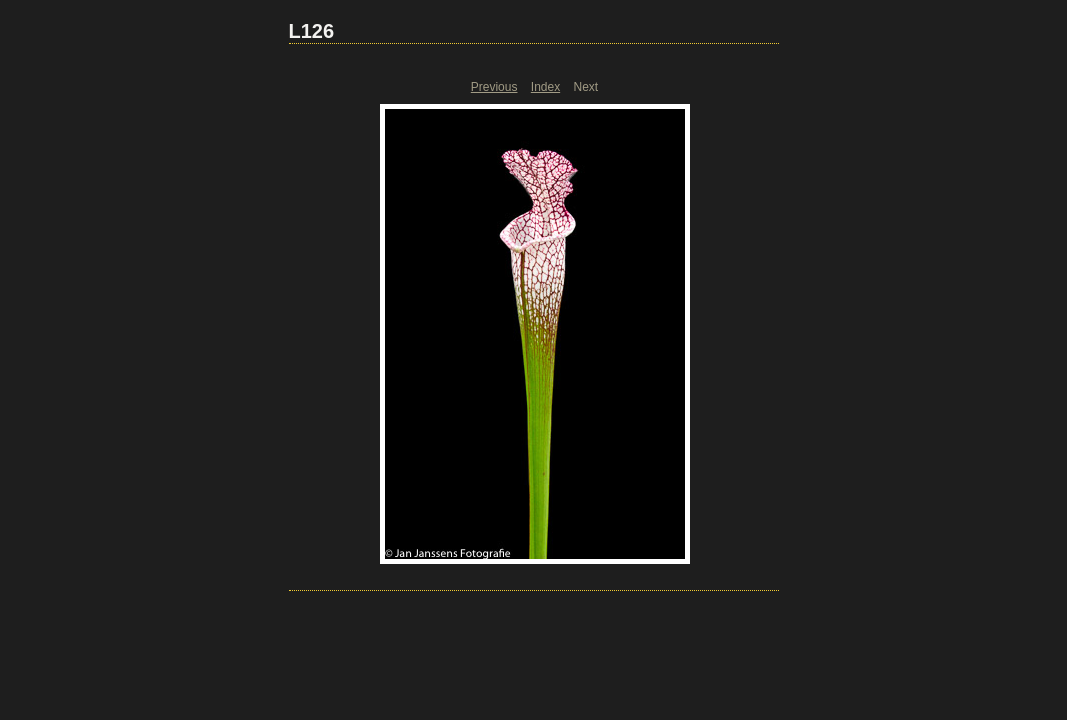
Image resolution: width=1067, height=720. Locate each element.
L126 (312, 31)
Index (545, 87)
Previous (494, 87)
